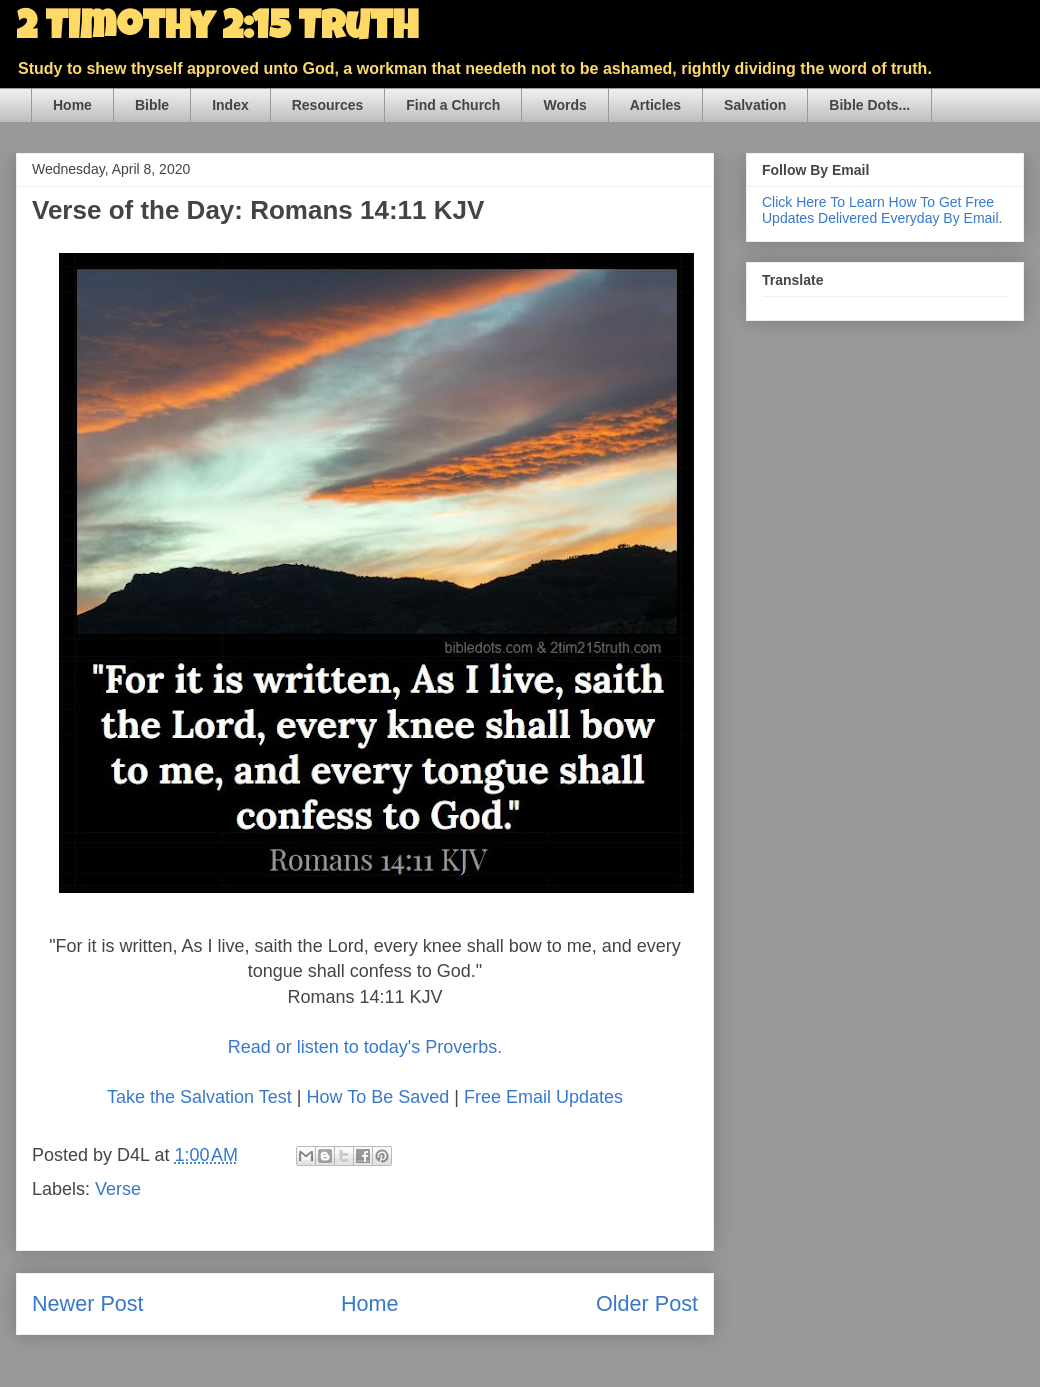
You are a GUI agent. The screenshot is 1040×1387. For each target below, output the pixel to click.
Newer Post (88, 1303)
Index (230, 105)
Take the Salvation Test (199, 1097)
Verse (118, 1189)
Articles (655, 105)
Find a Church (453, 105)
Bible (152, 105)
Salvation (755, 105)
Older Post (647, 1303)
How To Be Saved (377, 1097)
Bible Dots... (869, 105)
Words (564, 105)
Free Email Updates (543, 1097)
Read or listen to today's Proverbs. (365, 1047)
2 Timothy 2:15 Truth (217, 30)
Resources (328, 105)
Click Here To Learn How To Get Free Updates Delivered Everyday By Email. (882, 210)
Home (72, 105)
